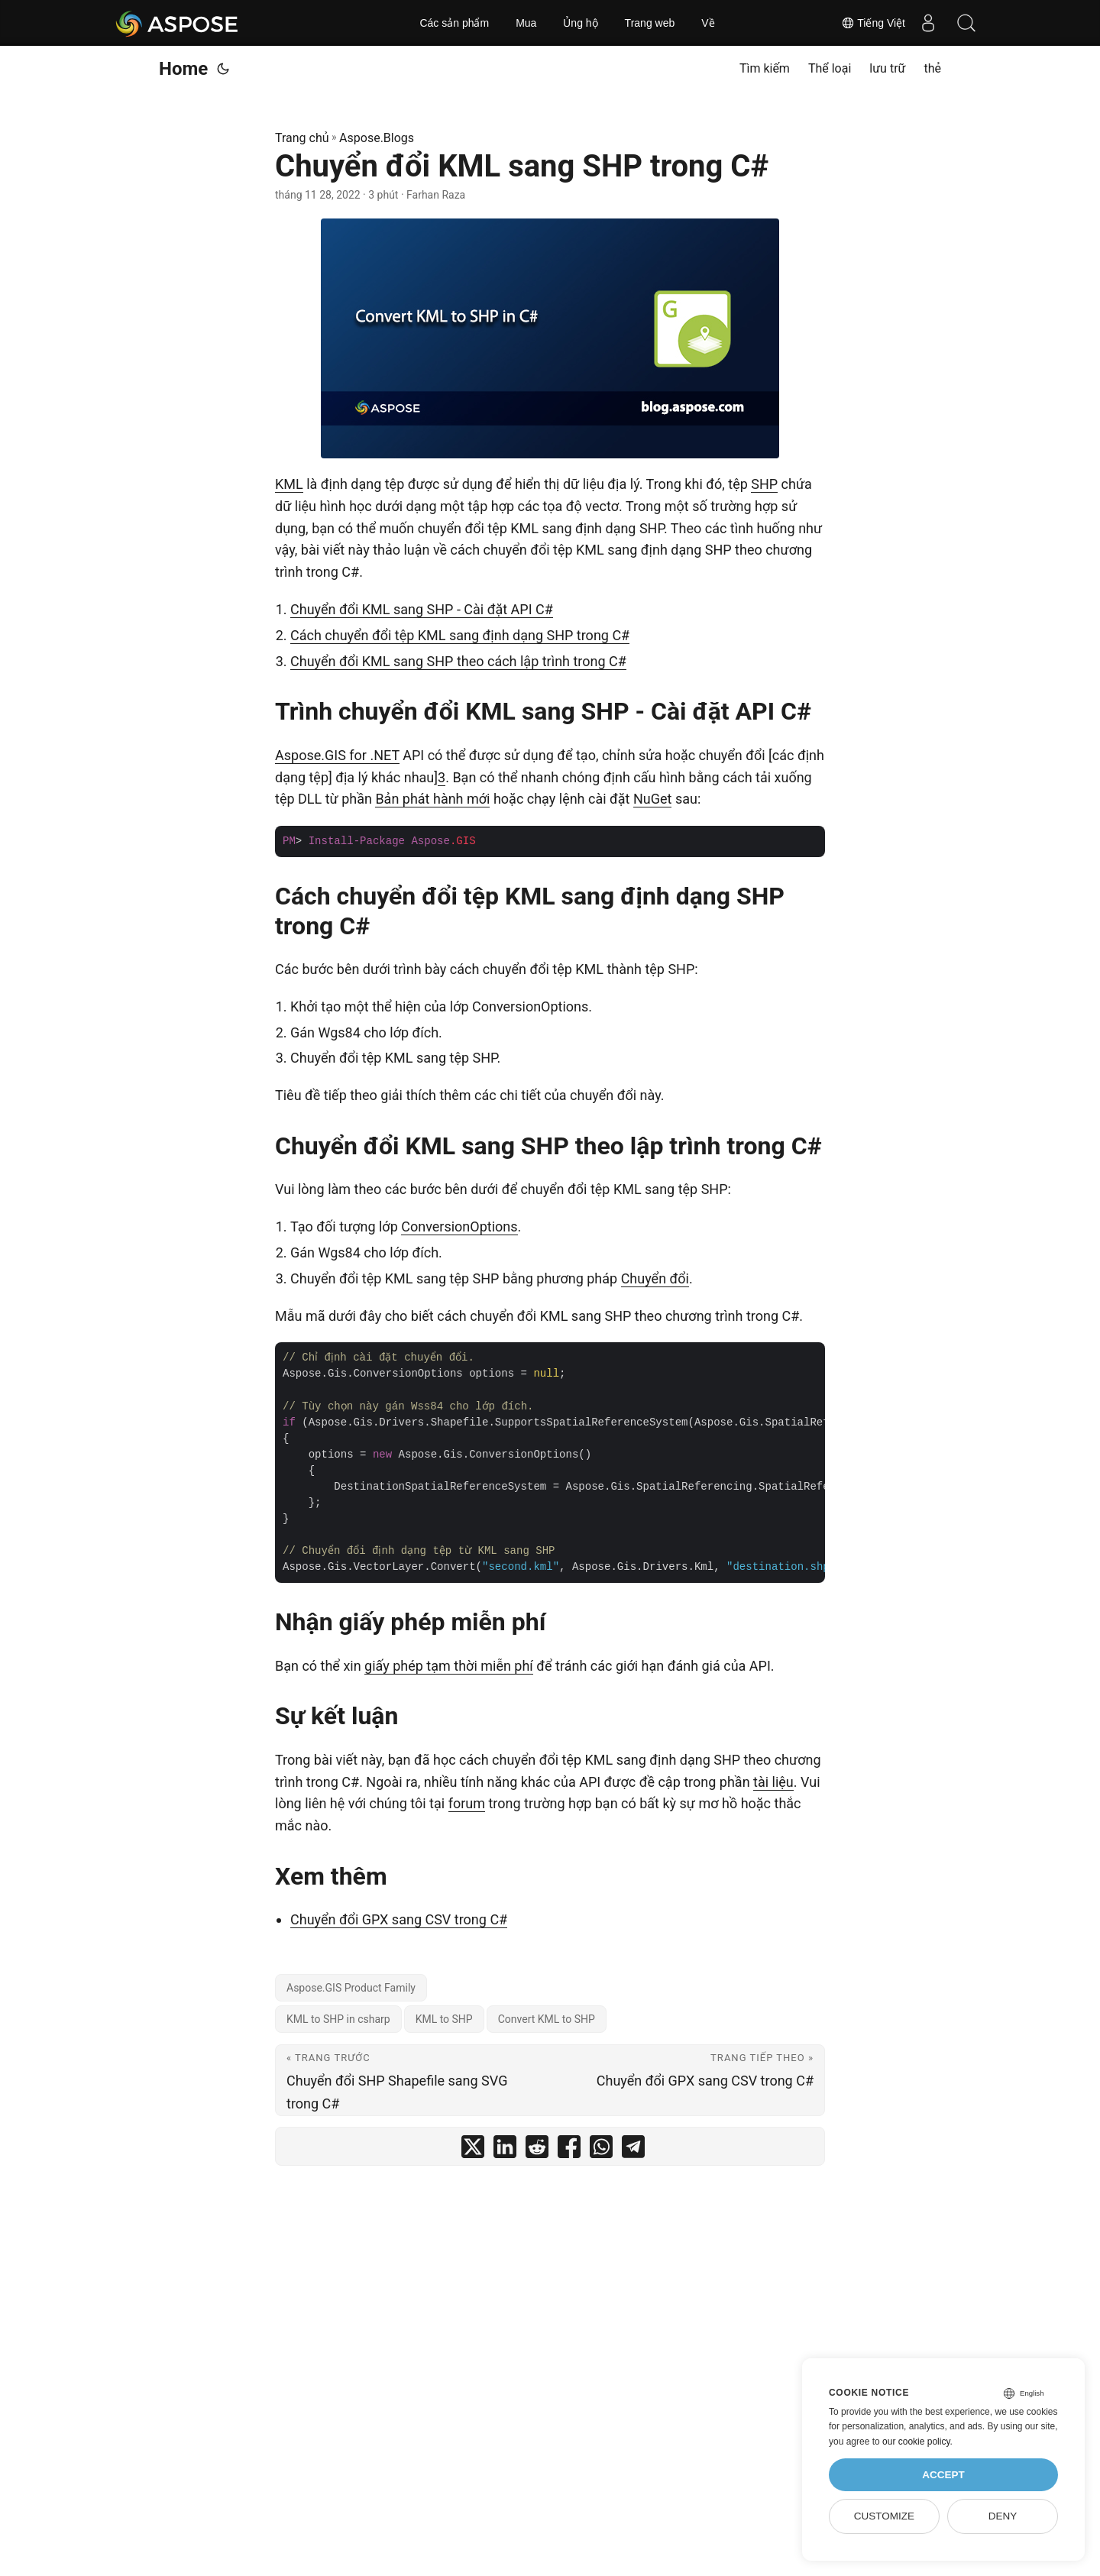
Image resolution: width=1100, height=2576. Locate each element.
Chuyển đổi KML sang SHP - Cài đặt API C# (421, 609)
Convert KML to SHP (546, 2019)
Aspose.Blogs (376, 138)
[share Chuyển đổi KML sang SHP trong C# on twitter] (472, 2150)
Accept (943, 2475)
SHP (764, 484)
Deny (1002, 2516)
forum (466, 1803)
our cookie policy (916, 2441)
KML (289, 484)
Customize (884, 2516)
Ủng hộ (580, 23)
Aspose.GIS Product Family (351, 1988)
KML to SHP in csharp (338, 2019)
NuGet (652, 799)
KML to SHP (444, 2019)
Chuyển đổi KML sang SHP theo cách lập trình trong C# (458, 661)
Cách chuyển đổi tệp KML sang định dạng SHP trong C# (459, 635)
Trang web (650, 23)
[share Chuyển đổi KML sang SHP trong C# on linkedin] (504, 2150)
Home (183, 68)
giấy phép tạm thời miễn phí (448, 1666)
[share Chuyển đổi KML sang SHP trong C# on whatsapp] (601, 2150)
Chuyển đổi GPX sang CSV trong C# (398, 1919)
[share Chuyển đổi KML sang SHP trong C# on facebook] (569, 2150)
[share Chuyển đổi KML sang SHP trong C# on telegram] (633, 2150)
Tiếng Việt (873, 23)
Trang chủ (302, 138)
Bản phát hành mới (432, 799)
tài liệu (773, 1782)
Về (707, 23)
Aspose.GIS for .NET (337, 755)
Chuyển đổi (655, 1278)
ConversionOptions (459, 1226)
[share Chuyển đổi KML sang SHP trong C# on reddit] (537, 2150)
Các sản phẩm (454, 23)
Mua (526, 23)
